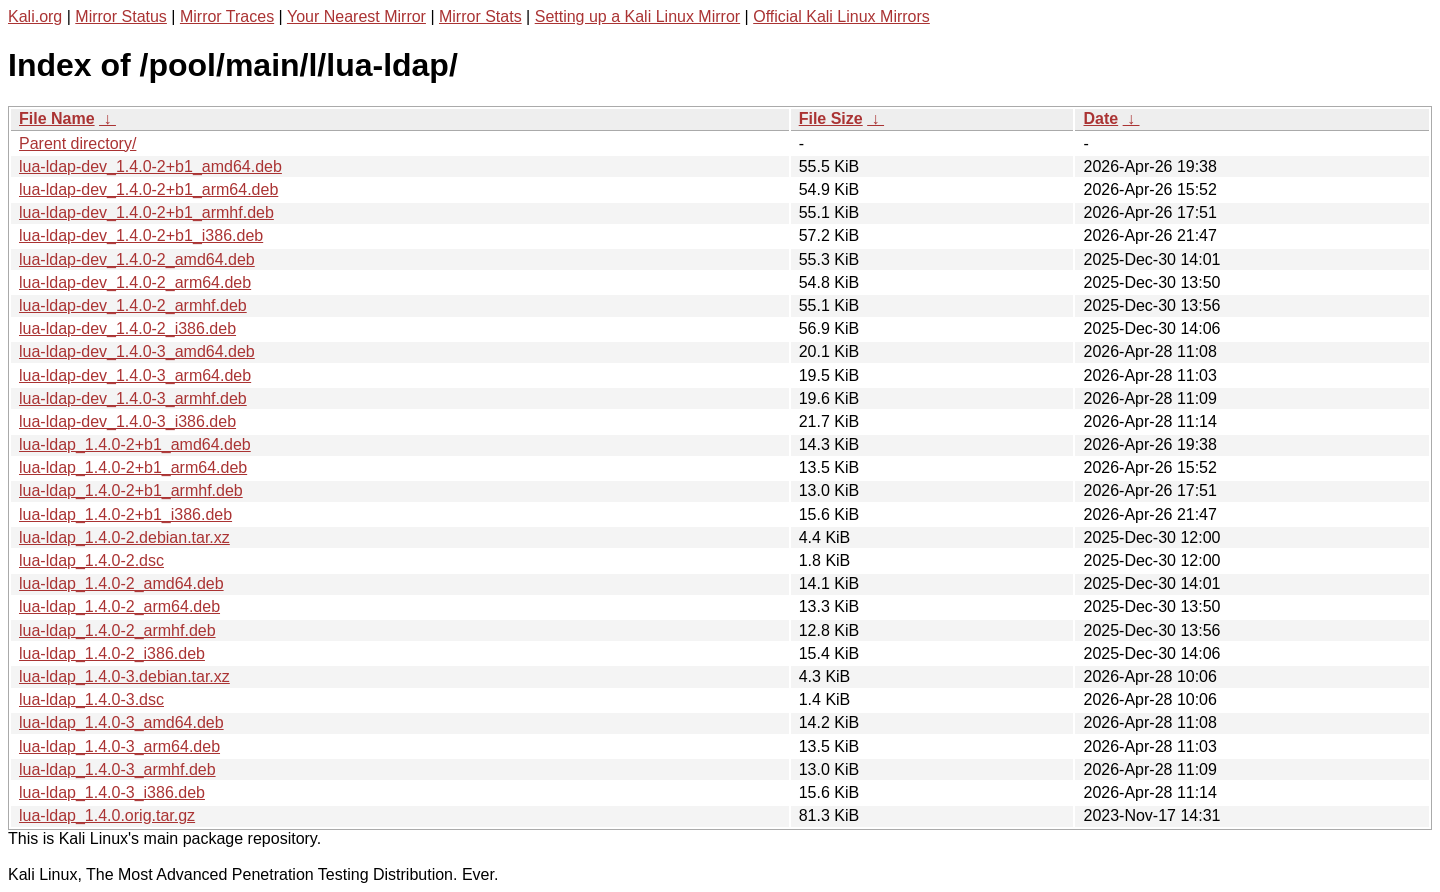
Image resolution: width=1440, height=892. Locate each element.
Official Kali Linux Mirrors (841, 16)
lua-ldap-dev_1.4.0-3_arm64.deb (135, 375)
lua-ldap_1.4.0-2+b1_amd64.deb (135, 444)
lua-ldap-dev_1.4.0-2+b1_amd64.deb (150, 166)
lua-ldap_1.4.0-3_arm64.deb (119, 746)
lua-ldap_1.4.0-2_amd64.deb (121, 583)
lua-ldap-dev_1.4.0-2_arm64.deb (135, 282)
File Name (57, 118)
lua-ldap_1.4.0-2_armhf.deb (117, 630)
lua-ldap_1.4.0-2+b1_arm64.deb (133, 467)
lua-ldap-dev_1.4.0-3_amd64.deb (137, 351)
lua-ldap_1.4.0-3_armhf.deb (117, 769)
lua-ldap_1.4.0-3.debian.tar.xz (124, 676)
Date (1100, 118)
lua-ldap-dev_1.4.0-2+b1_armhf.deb (146, 212)
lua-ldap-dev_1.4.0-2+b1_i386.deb (141, 235)
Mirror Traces (227, 16)
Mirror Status (121, 16)
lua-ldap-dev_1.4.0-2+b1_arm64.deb (148, 189)
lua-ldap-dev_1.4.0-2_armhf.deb (133, 305)
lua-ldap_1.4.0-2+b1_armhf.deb (131, 490)
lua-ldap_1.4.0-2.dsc (91, 560)
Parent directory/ (77, 143)
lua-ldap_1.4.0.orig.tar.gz (107, 815)
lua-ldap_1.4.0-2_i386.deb (112, 653)
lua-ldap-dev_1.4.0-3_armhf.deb (133, 398)
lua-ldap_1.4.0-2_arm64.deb (119, 606)
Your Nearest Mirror (356, 16)
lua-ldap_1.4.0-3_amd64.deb (121, 722)
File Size (831, 118)
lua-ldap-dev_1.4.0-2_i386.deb (127, 328)
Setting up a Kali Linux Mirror (637, 16)
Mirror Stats (480, 16)
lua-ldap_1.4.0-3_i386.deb (112, 792)
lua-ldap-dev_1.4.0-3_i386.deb (127, 421)
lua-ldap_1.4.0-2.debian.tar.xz (124, 537)
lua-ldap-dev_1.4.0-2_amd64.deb (137, 259)
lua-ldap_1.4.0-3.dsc (91, 699)
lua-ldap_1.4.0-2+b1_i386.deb (125, 514)
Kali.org (35, 16)
